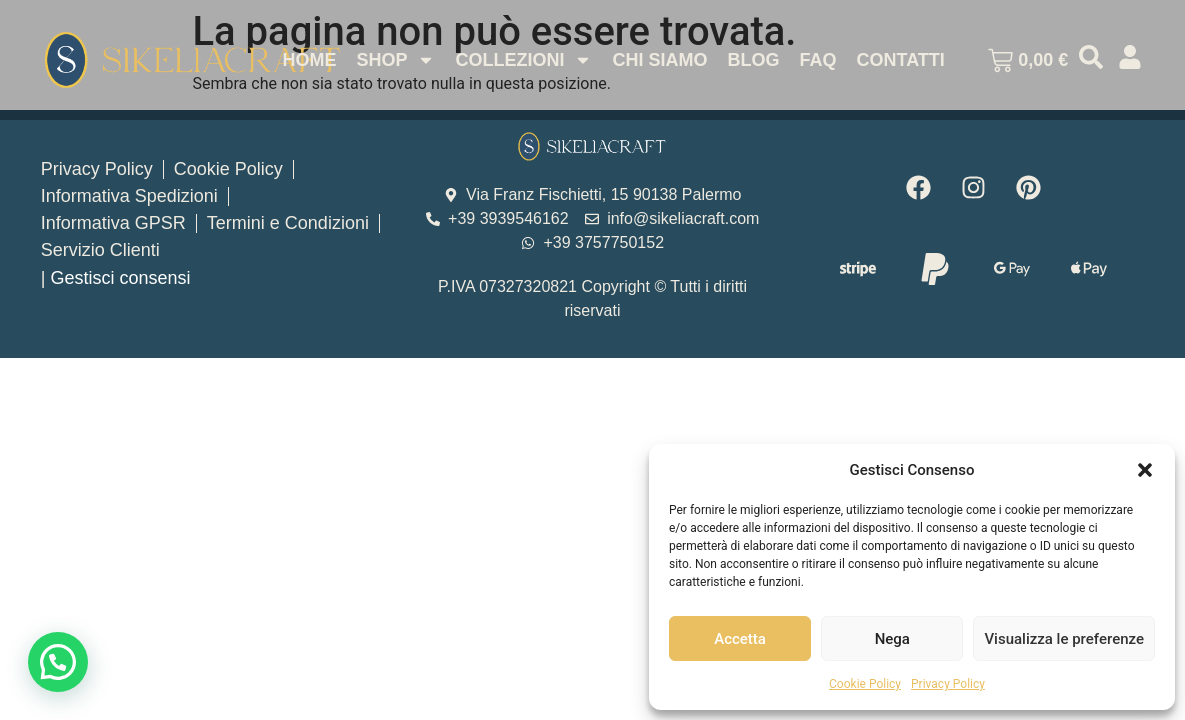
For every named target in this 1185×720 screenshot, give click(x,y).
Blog (753, 60)
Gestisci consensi (120, 278)
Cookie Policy (865, 684)
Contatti (900, 60)
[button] (1145, 470)
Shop (395, 60)
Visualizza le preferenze (1064, 639)
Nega (892, 639)
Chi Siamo (659, 60)
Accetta (740, 639)
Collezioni (523, 60)
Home (309, 60)
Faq (817, 60)
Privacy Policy (948, 684)
